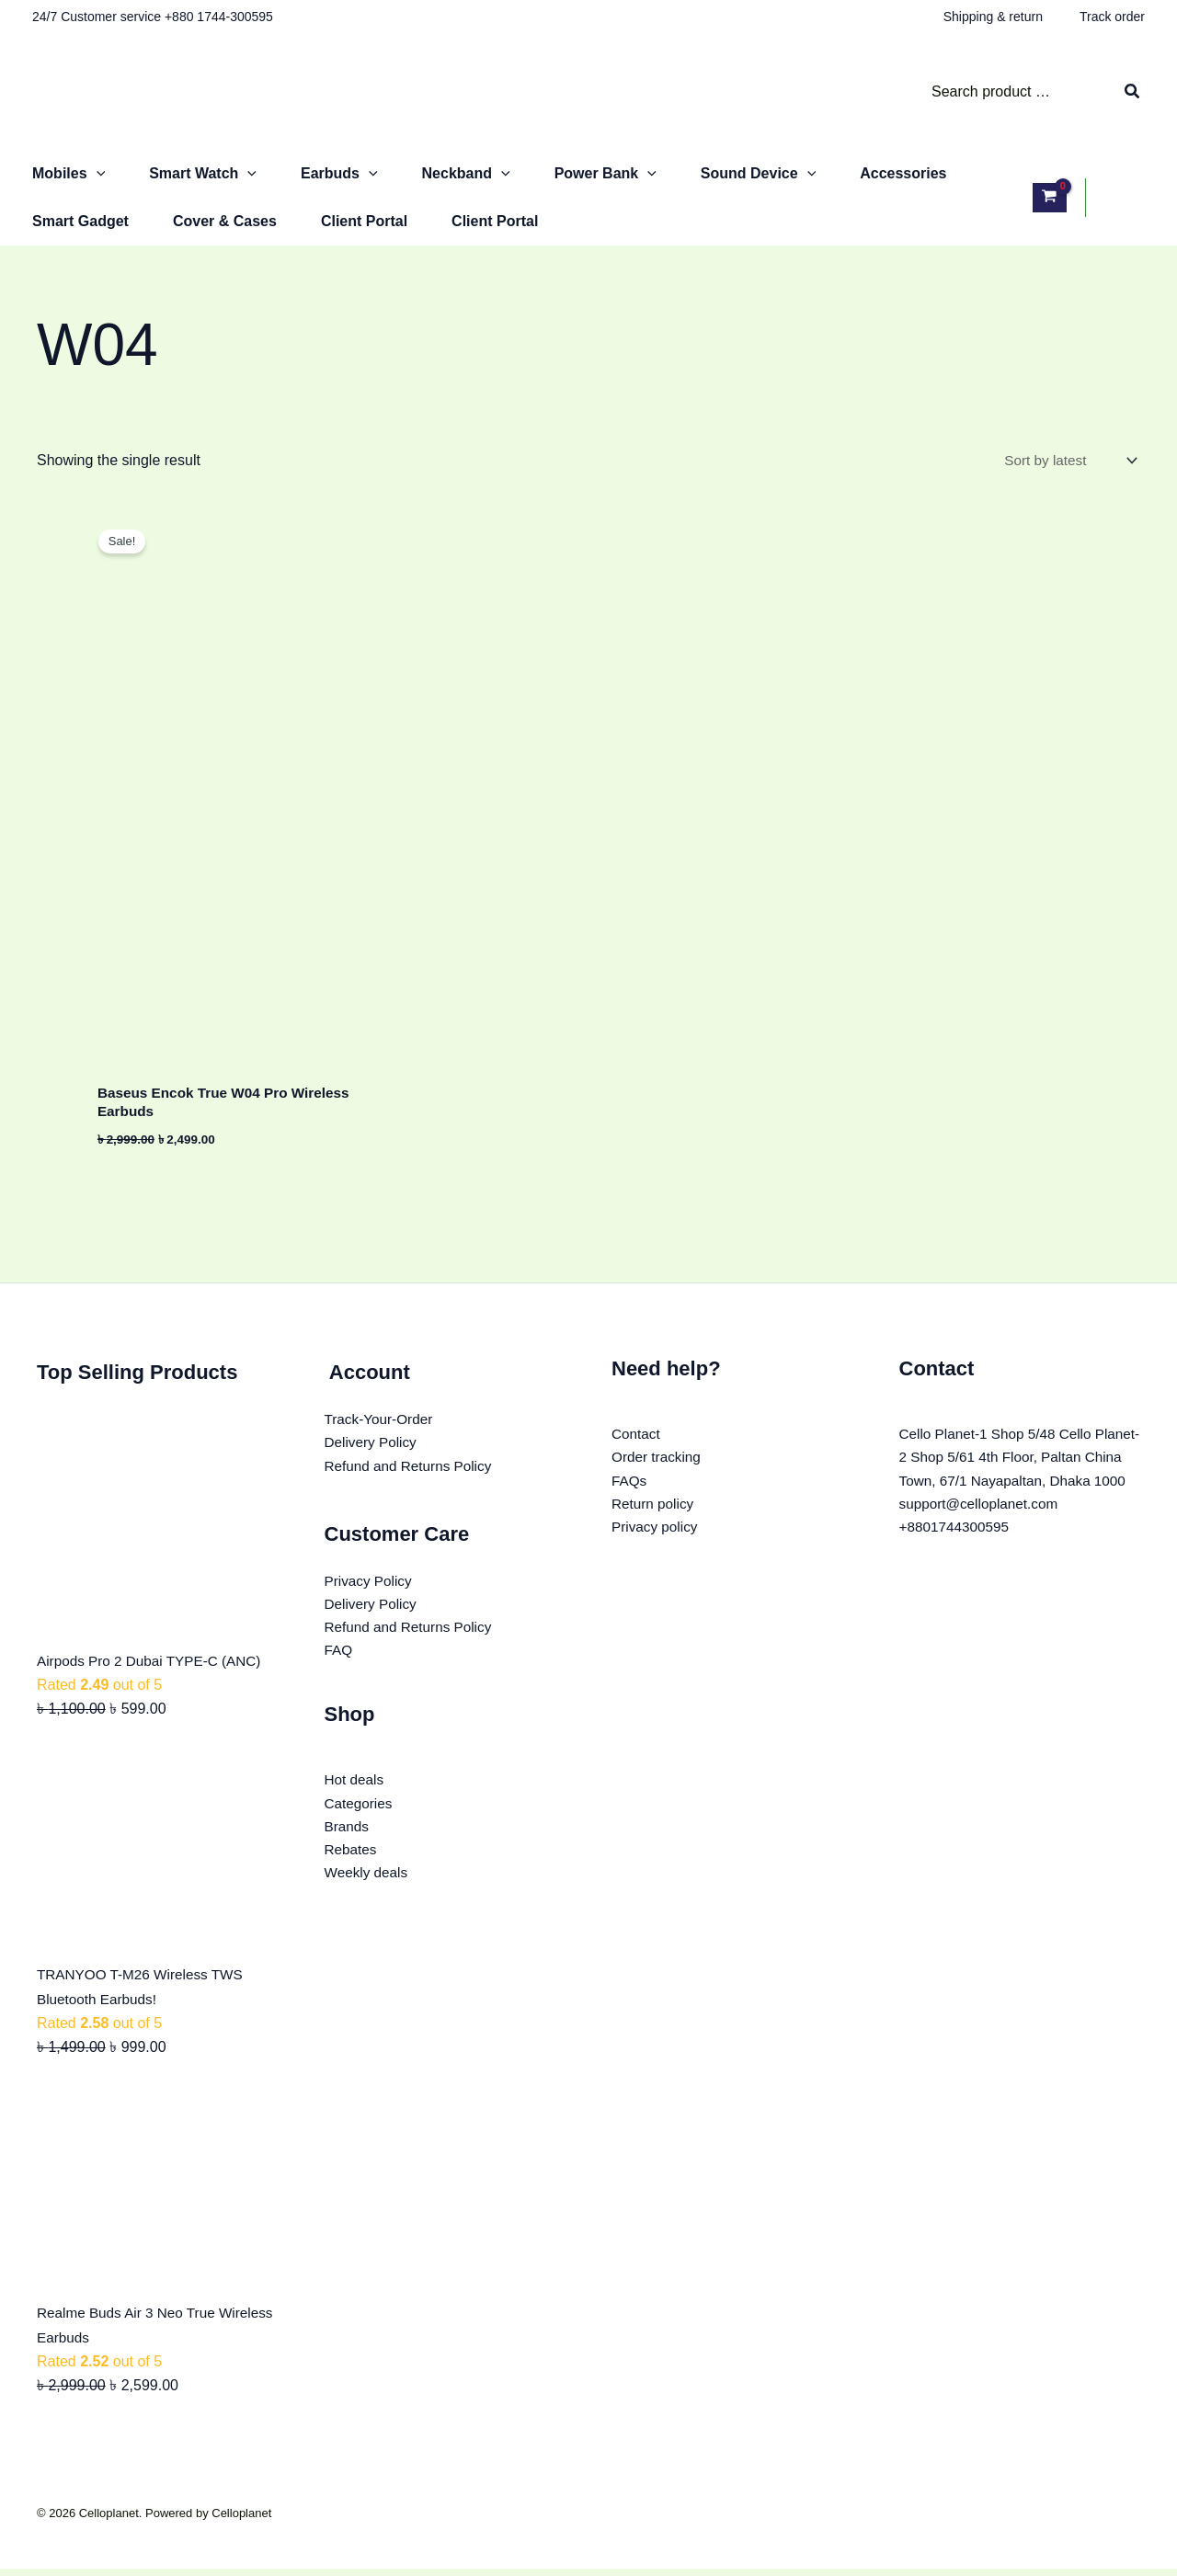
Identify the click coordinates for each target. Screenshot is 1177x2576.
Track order (1112, 16)
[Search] (1133, 92)
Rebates (352, 1867)
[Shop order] (1066, 461)
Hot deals (356, 1795)
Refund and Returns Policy (412, 1475)
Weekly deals (368, 1892)
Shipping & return (993, 16)
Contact (636, 1442)
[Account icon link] (1124, 198)
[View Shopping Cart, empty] (1050, 197)
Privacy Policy (371, 1592)
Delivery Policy (373, 1451)
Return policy (654, 1514)
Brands (348, 1844)
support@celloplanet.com (982, 1538)
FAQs (629, 1491)
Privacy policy (656, 1538)
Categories (360, 1819)
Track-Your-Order (381, 1427)
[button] (96, 174)
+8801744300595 (956, 1563)
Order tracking (657, 1466)
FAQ (339, 1664)
